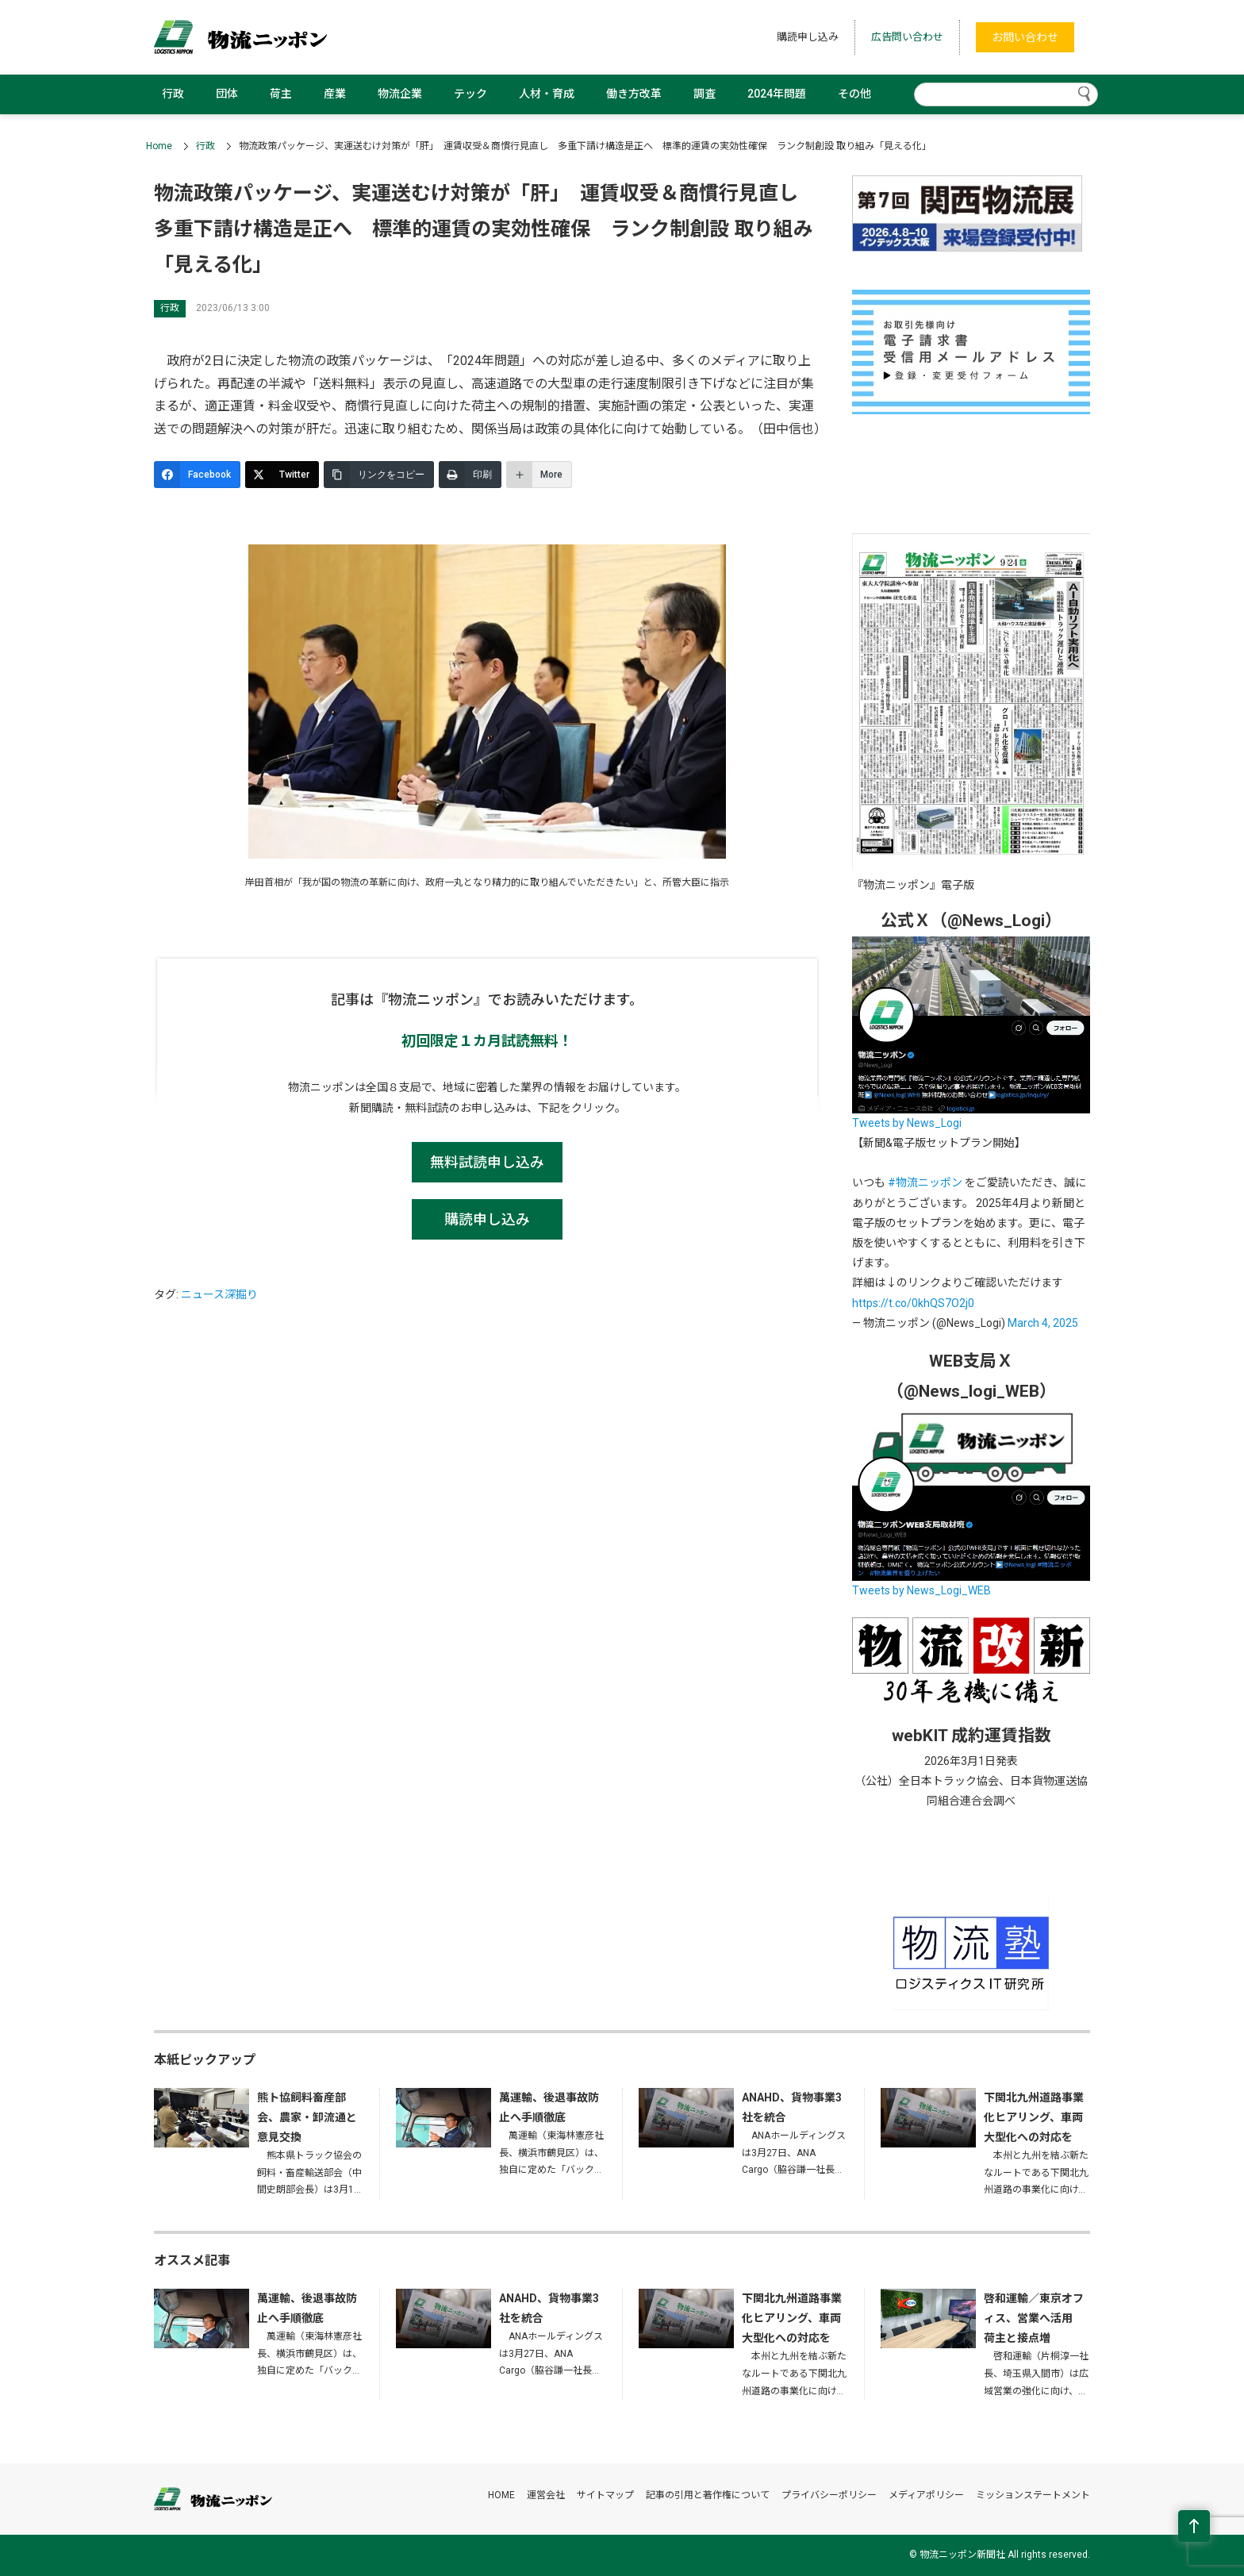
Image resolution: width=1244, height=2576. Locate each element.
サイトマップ (605, 2495)
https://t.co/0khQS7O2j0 (913, 1303)
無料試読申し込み (487, 1162)
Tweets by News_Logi (907, 1123)
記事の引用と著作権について (708, 2495)
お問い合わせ (1025, 37)
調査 (704, 93)
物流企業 (400, 93)
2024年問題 (776, 93)
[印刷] (470, 474)
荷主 (281, 93)
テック (470, 93)
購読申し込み (808, 37)
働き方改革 (634, 93)
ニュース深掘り (219, 1294)
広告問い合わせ (907, 37)
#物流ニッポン (925, 1182)
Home (159, 146)
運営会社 (546, 2495)
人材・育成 (546, 93)
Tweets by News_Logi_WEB (921, 1590)
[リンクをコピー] (379, 474)
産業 (335, 93)
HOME (501, 2495)
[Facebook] (197, 474)
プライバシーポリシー (829, 2495)
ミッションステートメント (1033, 2495)
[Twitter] (282, 474)
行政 (173, 93)
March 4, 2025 (1043, 1323)
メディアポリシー (926, 2495)
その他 (854, 93)
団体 (227, 93)
